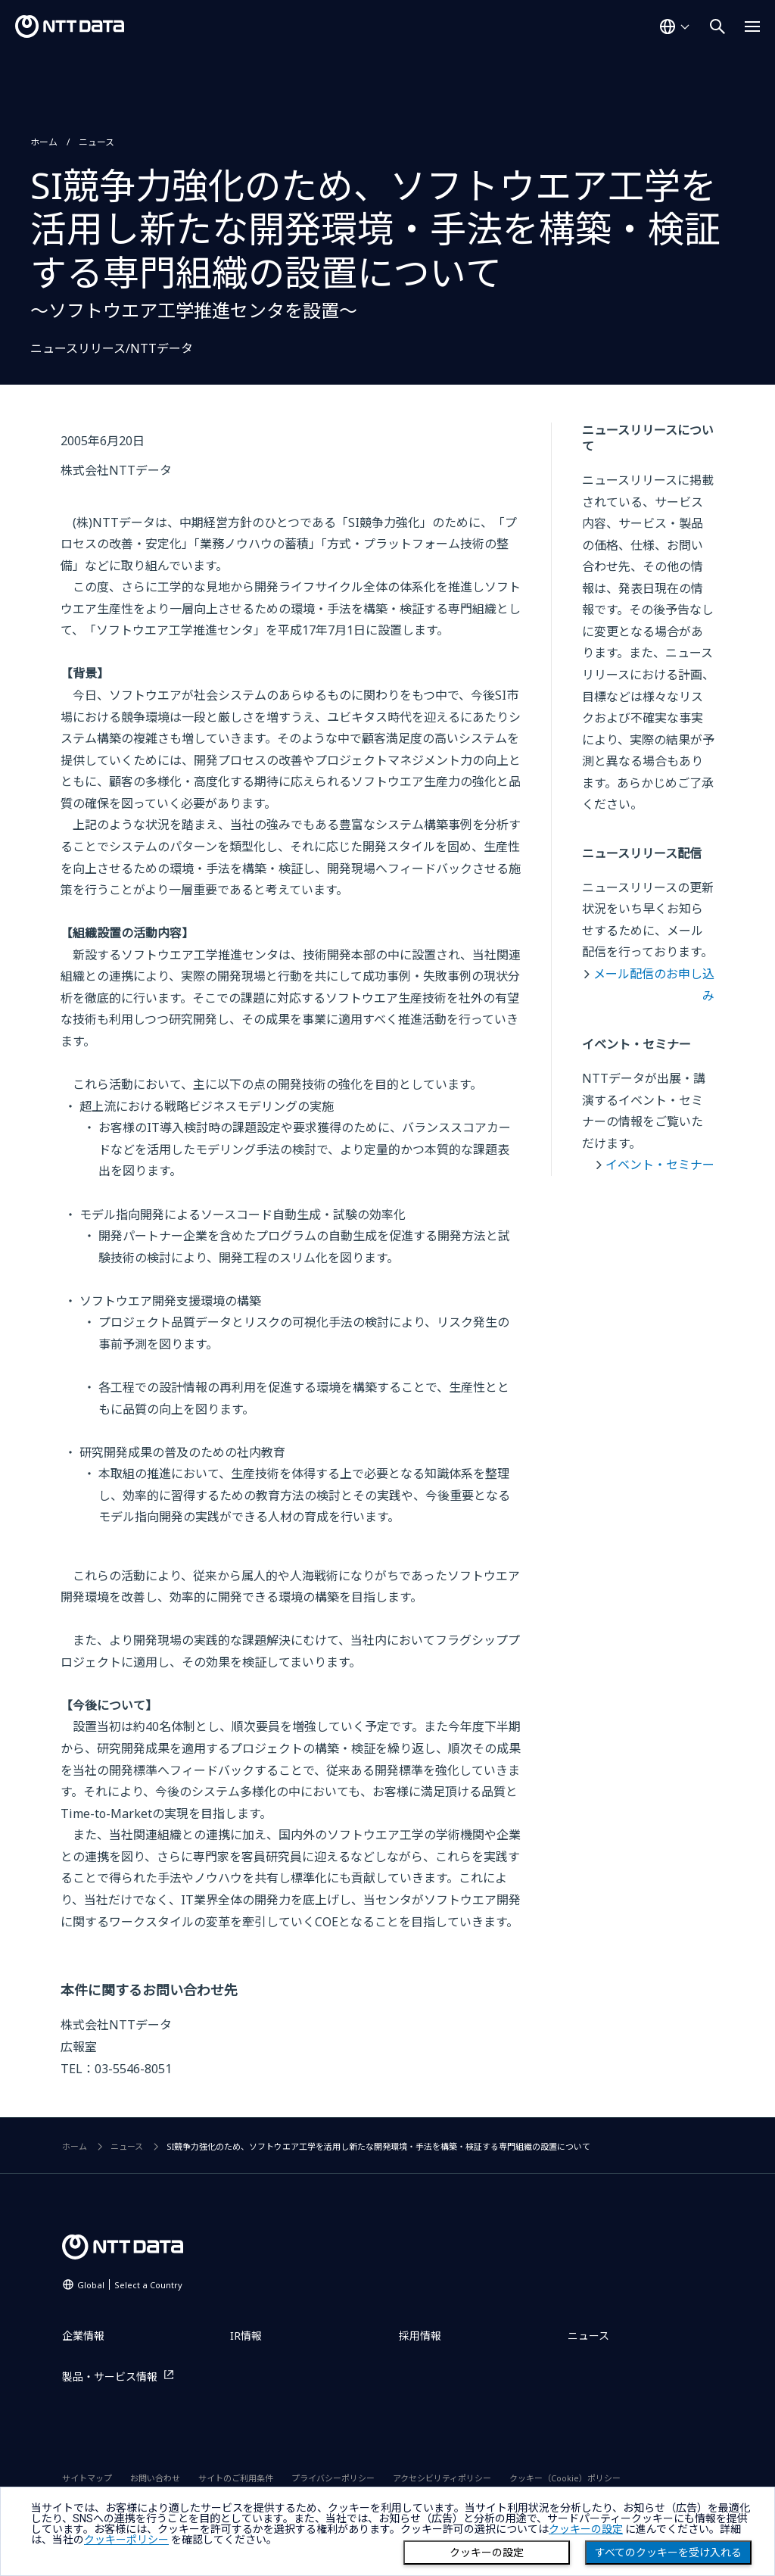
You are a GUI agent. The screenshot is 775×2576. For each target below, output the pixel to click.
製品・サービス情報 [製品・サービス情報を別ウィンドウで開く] (109, 2376)
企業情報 (83, 2335)
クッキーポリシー (126, 2540)
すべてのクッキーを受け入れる (668, 2552)
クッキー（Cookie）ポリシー (565, 2478)
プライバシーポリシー (333, 2478)
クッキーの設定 (487, 2552)
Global (129, 2285)
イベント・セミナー (659, 1164)
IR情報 (246, 2335)
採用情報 (420, 2335)
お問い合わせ (155, 2478)
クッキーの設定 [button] (586, 2529)
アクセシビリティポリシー (442, 2478)
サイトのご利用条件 (235, 2478)
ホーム (44, 142)
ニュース (96, 142)
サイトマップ (87, 2478)
